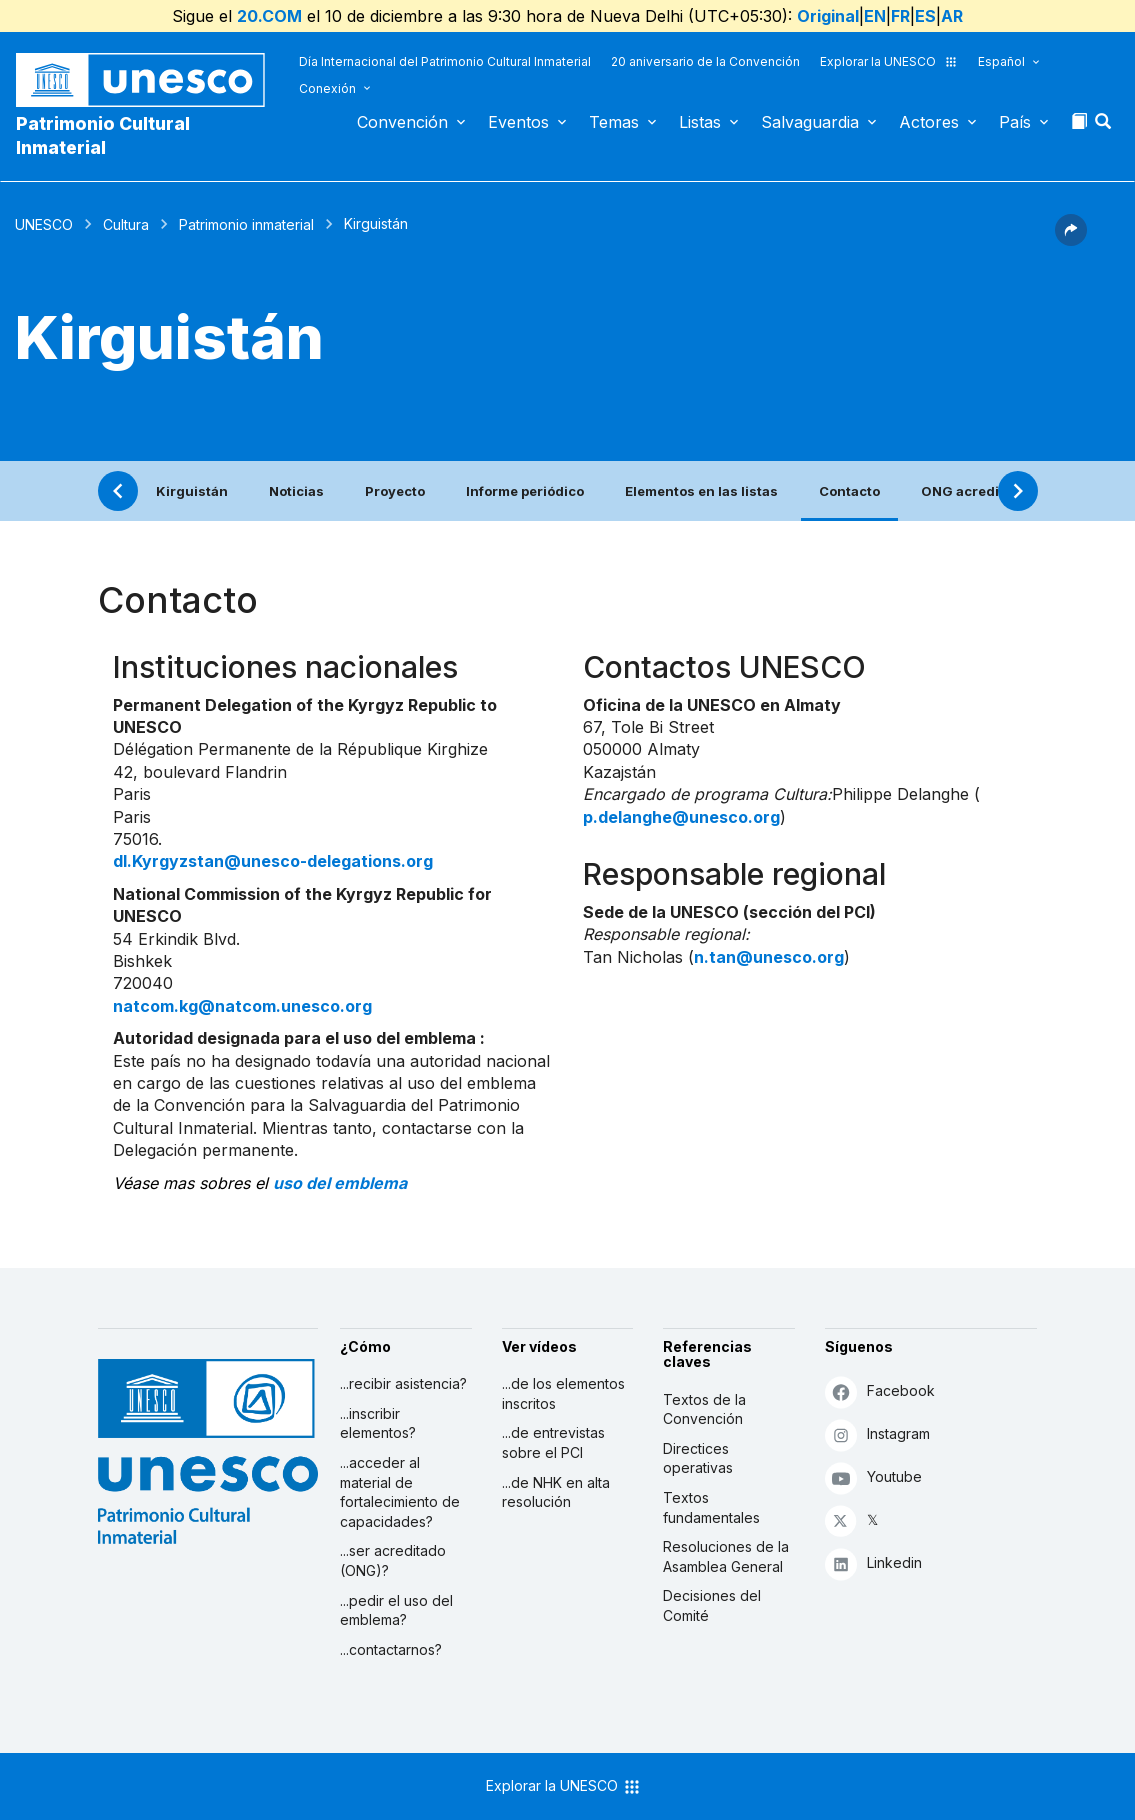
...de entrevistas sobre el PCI (553, 1442)
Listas (700, 122)
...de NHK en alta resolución (556, 1492)
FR (900, 16)
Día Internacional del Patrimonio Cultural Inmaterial (445, 61)
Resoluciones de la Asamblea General (726, 1556)
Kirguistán (192, 491)
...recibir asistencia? (403, 1383)
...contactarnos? (391, 1649)
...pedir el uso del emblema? (396, 1610)
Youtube (873, 1477)
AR (952, 16)
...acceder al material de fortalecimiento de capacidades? (400, 1492)
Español (1001, 61)
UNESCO (44, 224)
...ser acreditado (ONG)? (393, 1560)
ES (925, 16)
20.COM (269, 16)
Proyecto (395, 491)
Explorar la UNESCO (889, 61)
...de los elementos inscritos (563, 1393)
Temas (614, 122)
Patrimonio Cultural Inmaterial (103, 136)
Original (828, 16)
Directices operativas (698, 1458)
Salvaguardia (810, 122)
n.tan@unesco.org (769, 957)
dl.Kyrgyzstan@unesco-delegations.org (273, 861)
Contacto (849, 491)
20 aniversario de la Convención (705, 61)
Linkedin (873, 1563)
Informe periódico (525, 491)
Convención (402, 122)
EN (875, 16)
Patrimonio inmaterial (246, 224)
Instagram (877, 1434)
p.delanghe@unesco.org (681, 817)
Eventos (518, 122)
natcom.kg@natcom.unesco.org (242, 1006)
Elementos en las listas (701, 491)
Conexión (327, 88)
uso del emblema (340, 1183)
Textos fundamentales (711, 1507)
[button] (1105, 127)
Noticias (296, 491)
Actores (929, 122)
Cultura (126, 224)
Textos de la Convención (704, 1409)
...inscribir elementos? (378, 1423)
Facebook (880, 1391)
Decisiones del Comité (712, 1605)
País (1015, 122)
